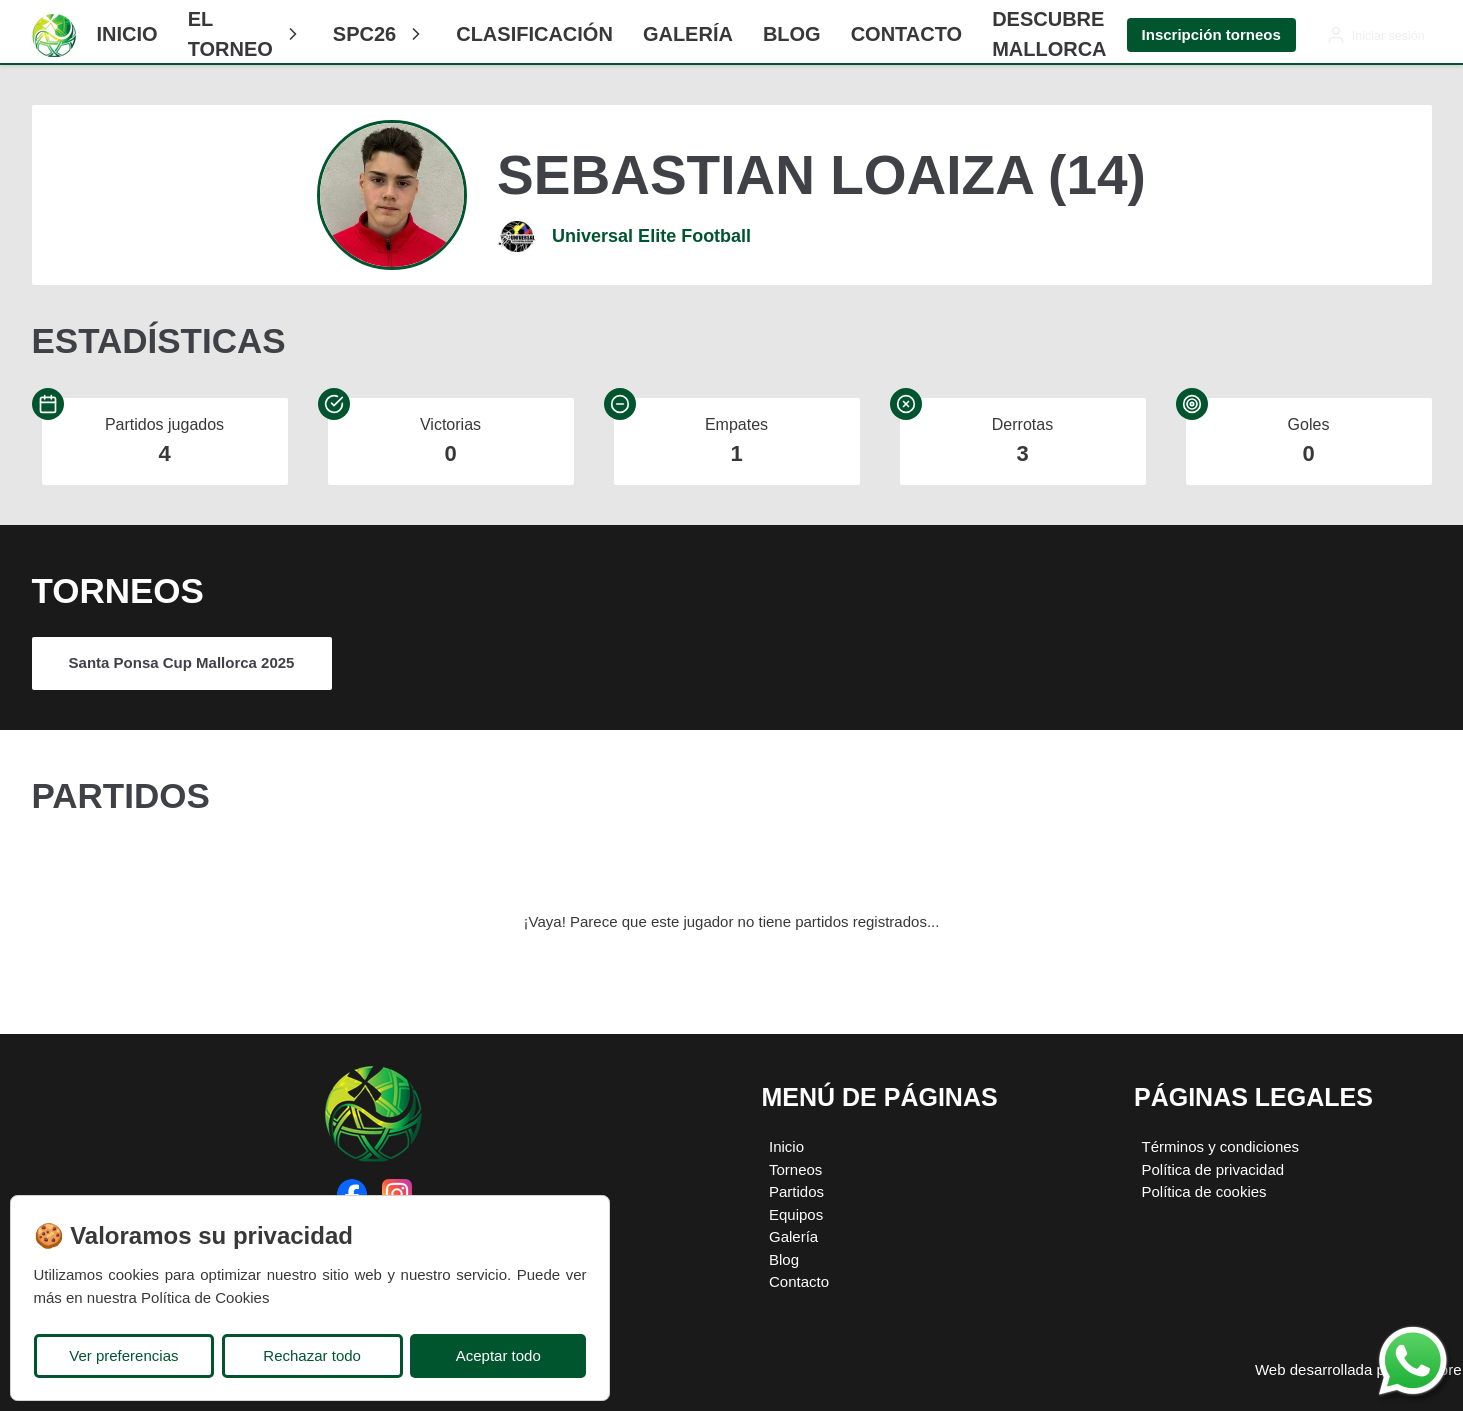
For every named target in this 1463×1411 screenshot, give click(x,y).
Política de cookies (1204, 1191)
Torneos (795, 1169)
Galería (688, 34)
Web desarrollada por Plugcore (1358, 1369)
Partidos (796, 1191)
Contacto (906, 34)
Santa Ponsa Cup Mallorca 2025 (182, 662)
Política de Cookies (205, 1297)
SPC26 (379, 34)
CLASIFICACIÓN (534, 34)
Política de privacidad (1213, 1169)
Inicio (127, 34)
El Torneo (245, 34)
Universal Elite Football (651, 236)
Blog (792, 34)
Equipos (796, 1214)
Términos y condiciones (1221, 1146)
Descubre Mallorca (1049, 34)
